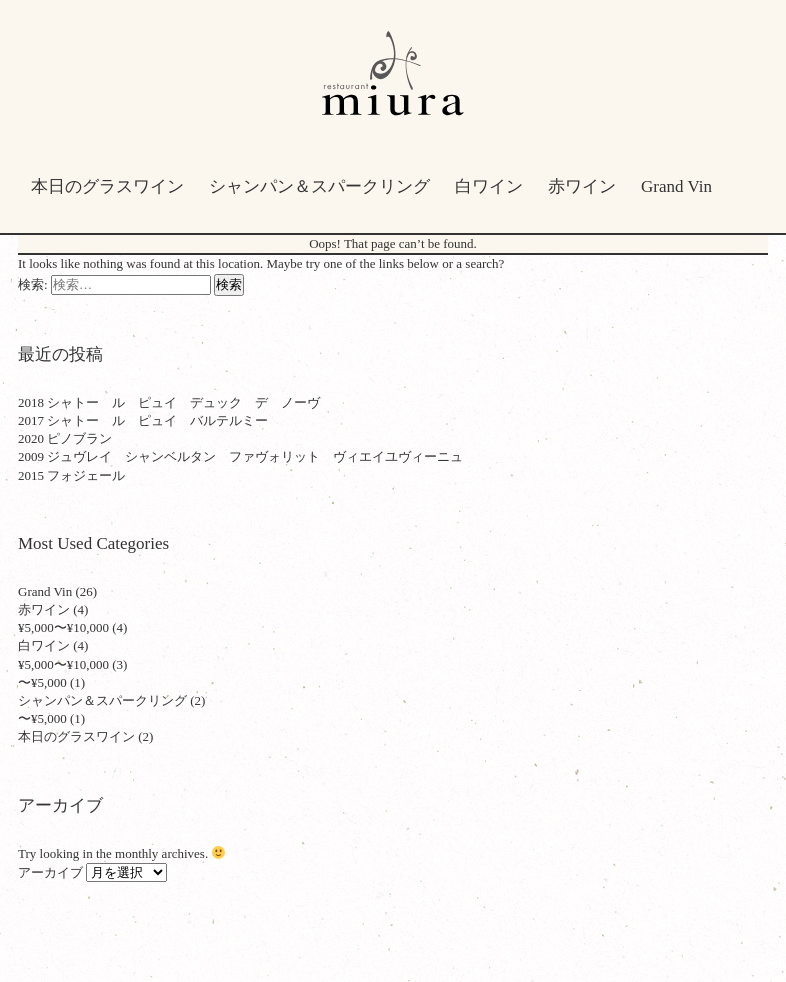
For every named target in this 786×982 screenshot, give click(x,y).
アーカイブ (50, 872)
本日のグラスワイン (107, 186)
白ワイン (489, 186)
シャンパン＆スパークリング (319, 186)
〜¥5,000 (42, 682)
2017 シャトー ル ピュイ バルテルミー (143, 420)
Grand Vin (676, 186)
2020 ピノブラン (65, 438)
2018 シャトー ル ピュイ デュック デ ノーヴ (169, 402)
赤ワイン (582, 186)
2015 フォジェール (71, 475)
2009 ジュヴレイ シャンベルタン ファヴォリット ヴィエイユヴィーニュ (240, 456)
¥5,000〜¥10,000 (63, 627)
